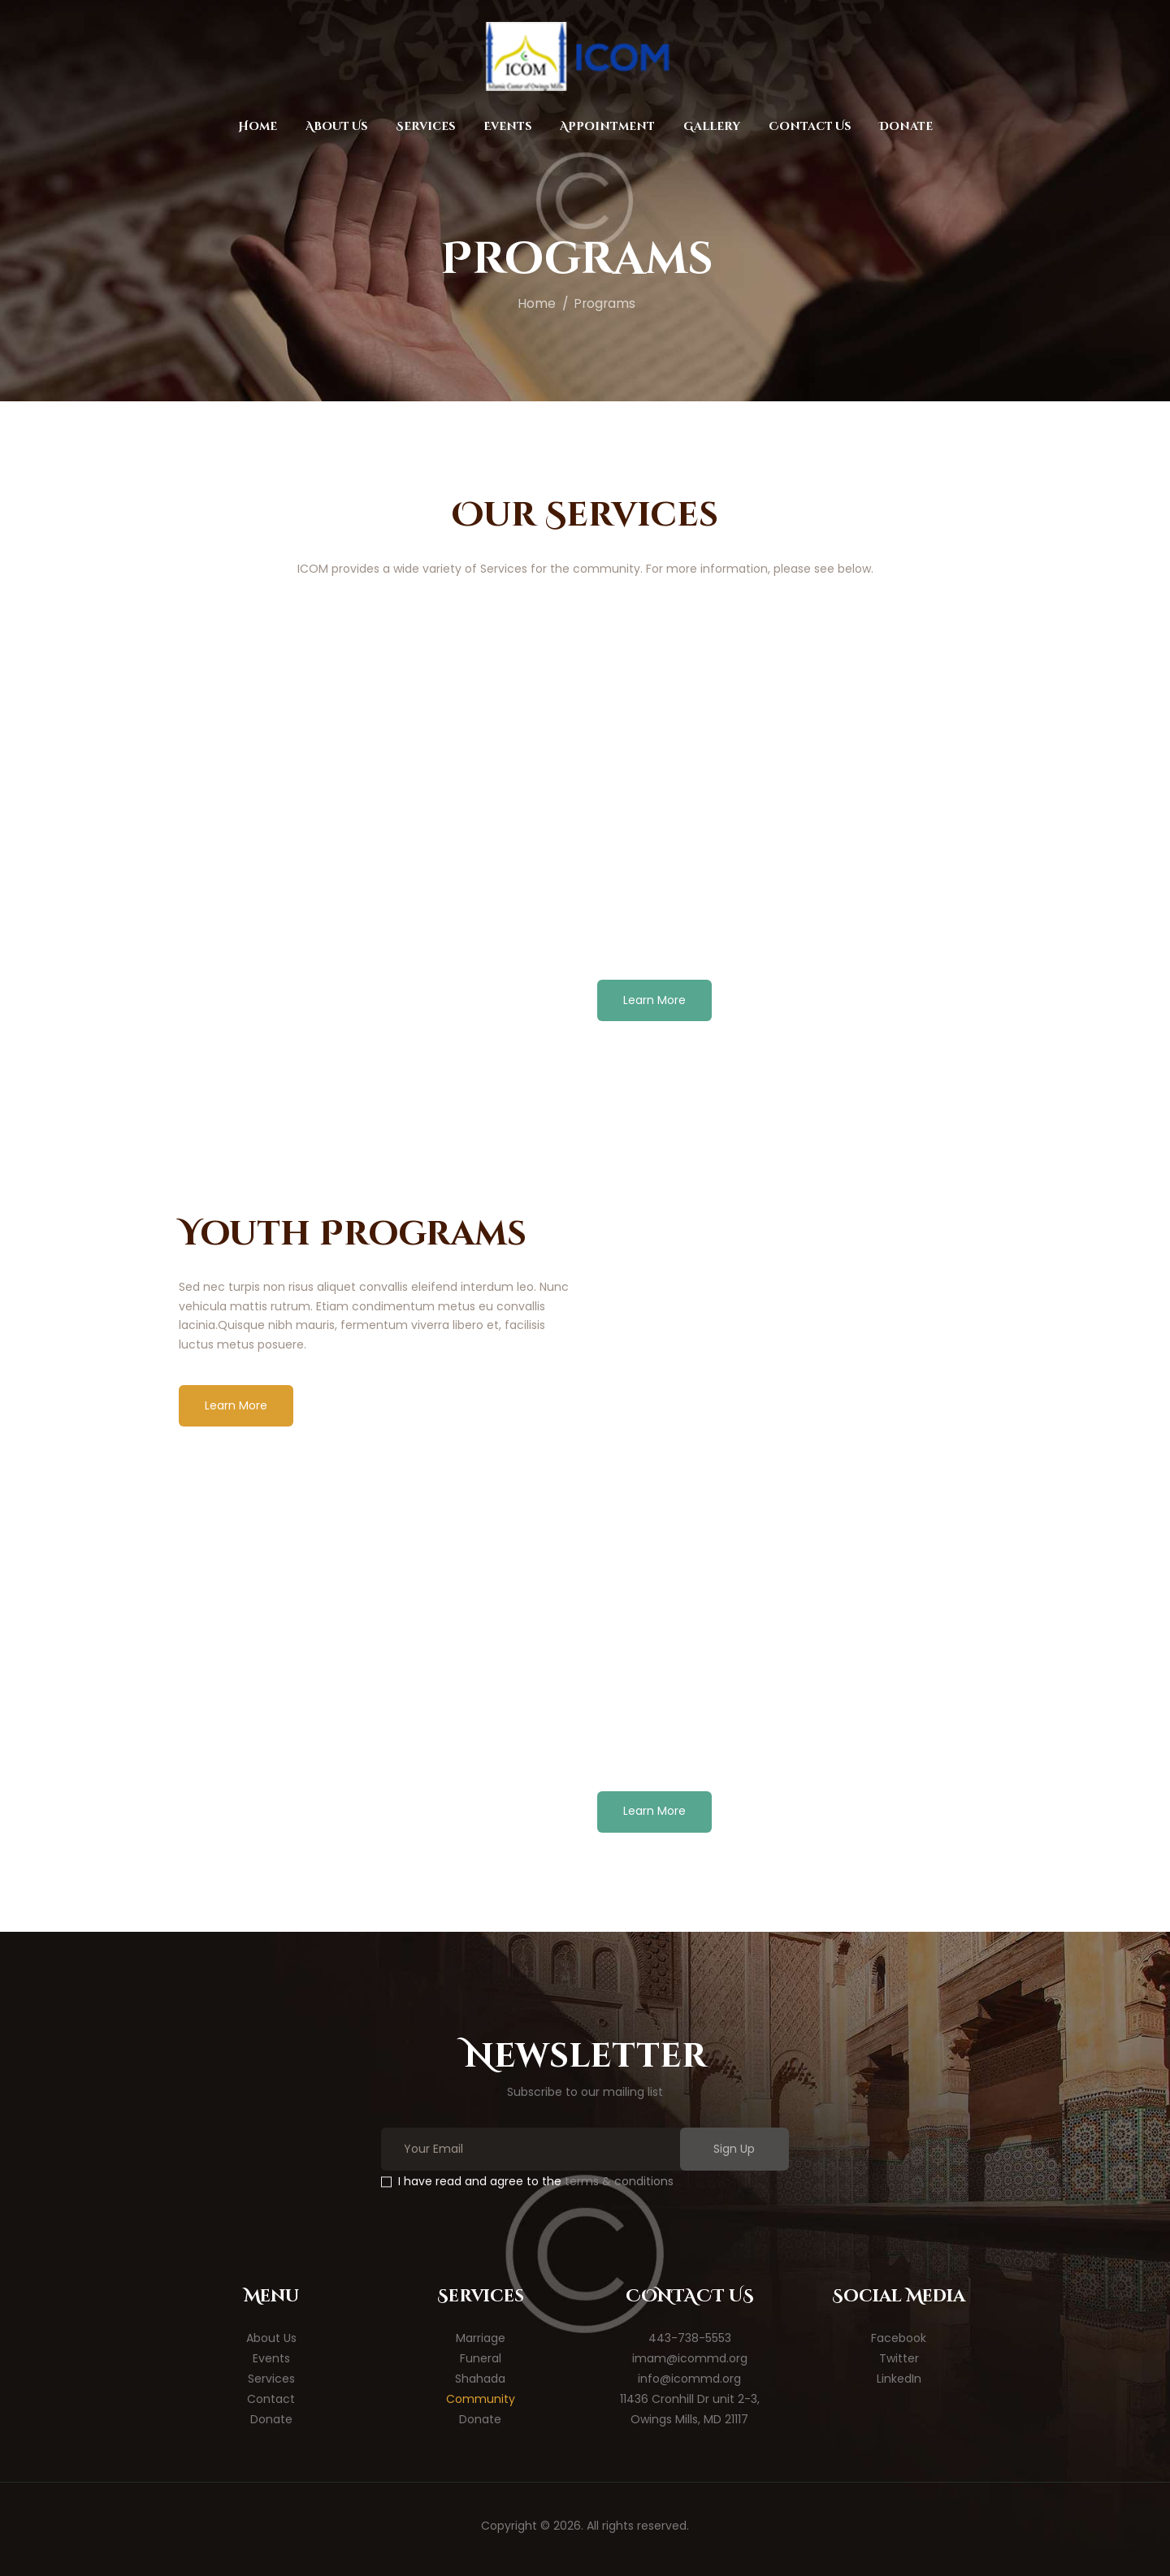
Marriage (480, 2338)
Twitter (899, 2358)
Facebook (898, 2338)
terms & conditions (619, 2181)
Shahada (480, 2378)
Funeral (480, 2358)
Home (537, 303)
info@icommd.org (689, 2378)
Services (271, 2378)
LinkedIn (899, 2378)
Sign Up (734, 2149)
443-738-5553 (689, 2338)
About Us (271, 2338)
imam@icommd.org (690, 2358)
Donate (271, 2419)
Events (271, 2358)
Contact (271, 2399)
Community (480, 2399)
